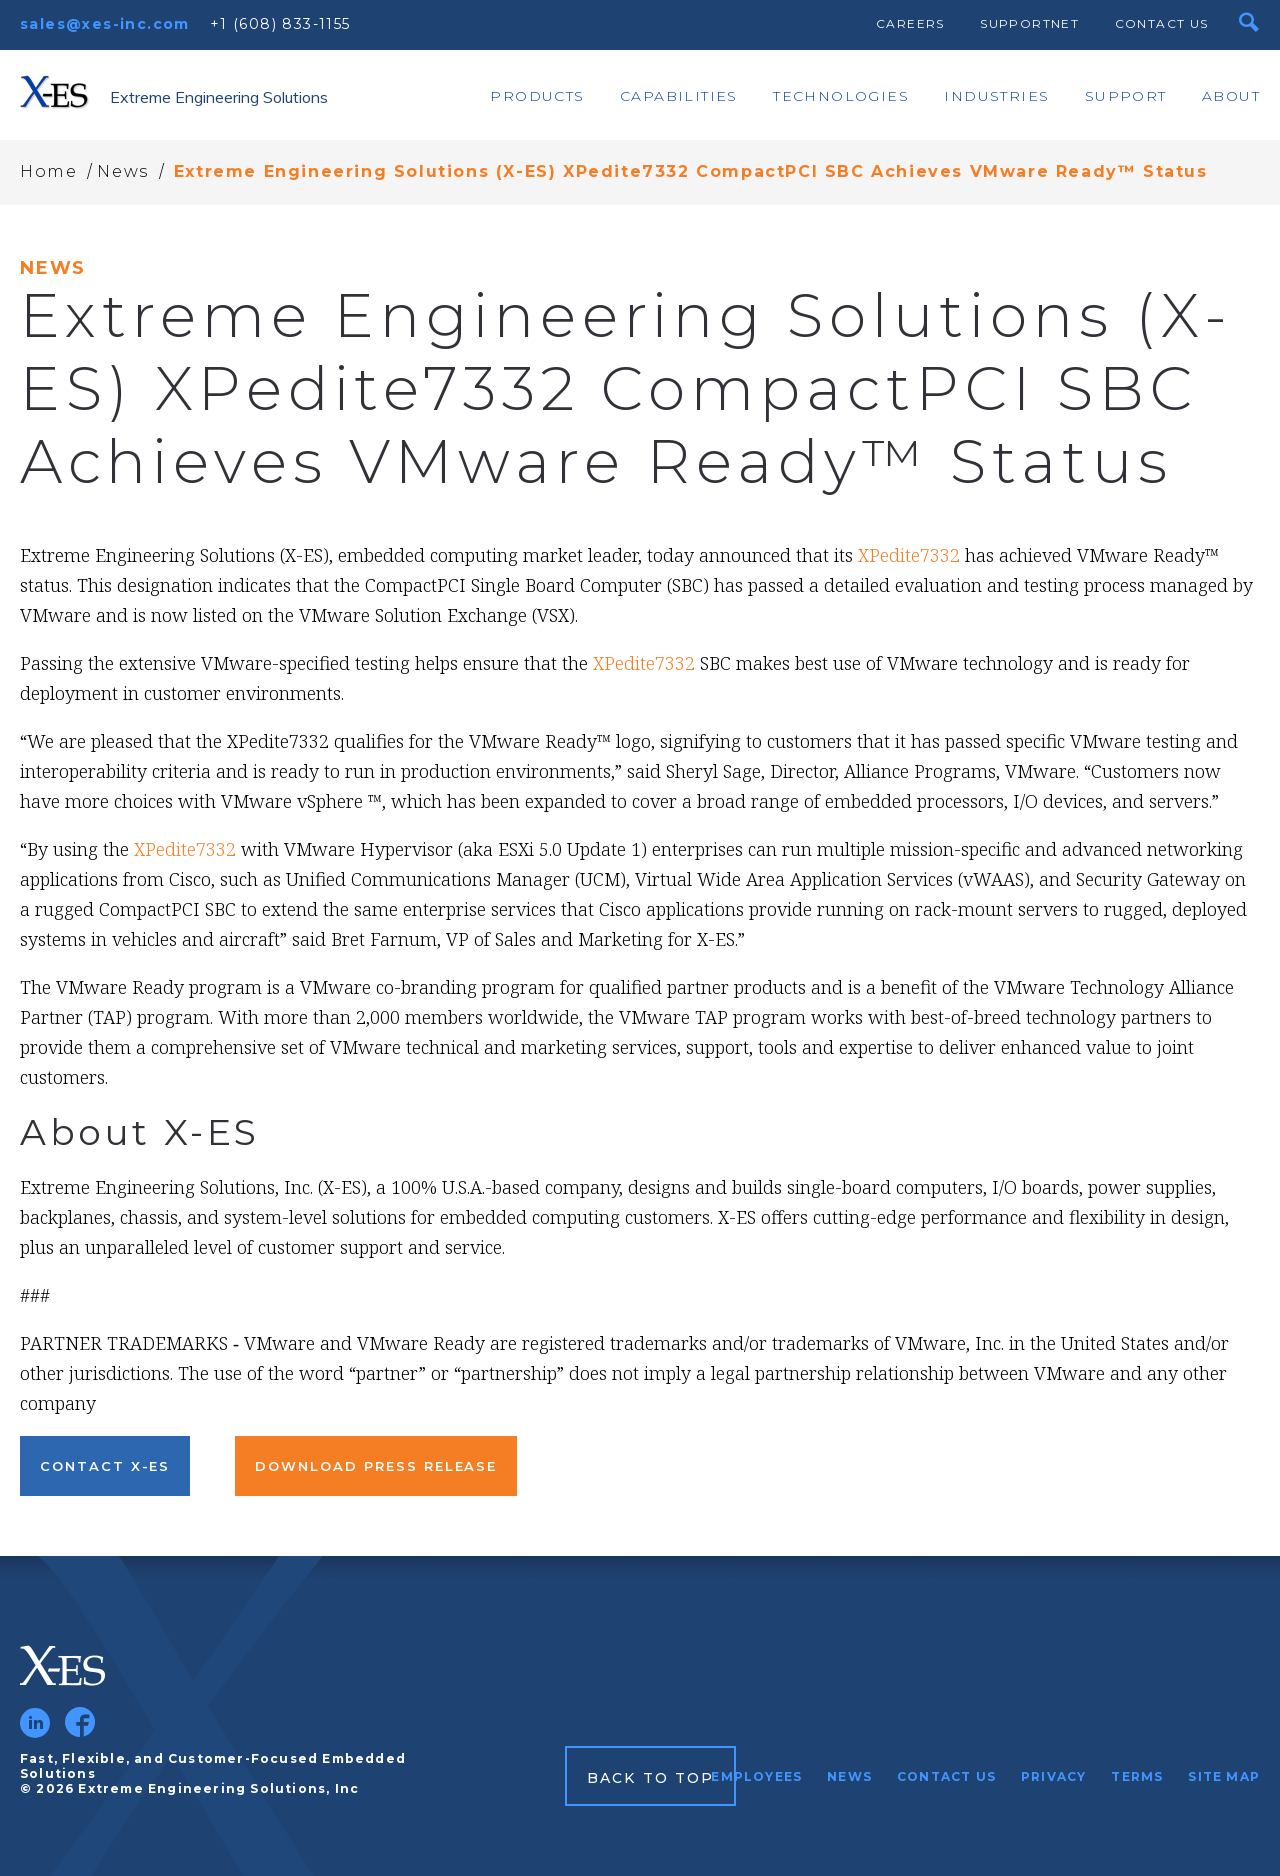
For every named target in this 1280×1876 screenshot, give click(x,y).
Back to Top (650, 1778)
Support (1126, 96)
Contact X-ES (105, 1466)
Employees (756, 1776)
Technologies (841, 96)
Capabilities (679, 96)
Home (48, 171)
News (122, 171)
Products (537, 96)
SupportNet (1029, 23)
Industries (996, 96)
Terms (1137, 1776)
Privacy (1053, 1776)
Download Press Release (376, 1466)
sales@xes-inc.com (105, 24)
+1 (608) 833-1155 (280, 24)
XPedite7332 (909, 555)
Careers (910, 23)
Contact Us (1162, 23)
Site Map (1224, 1776)
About (1231, 96)
